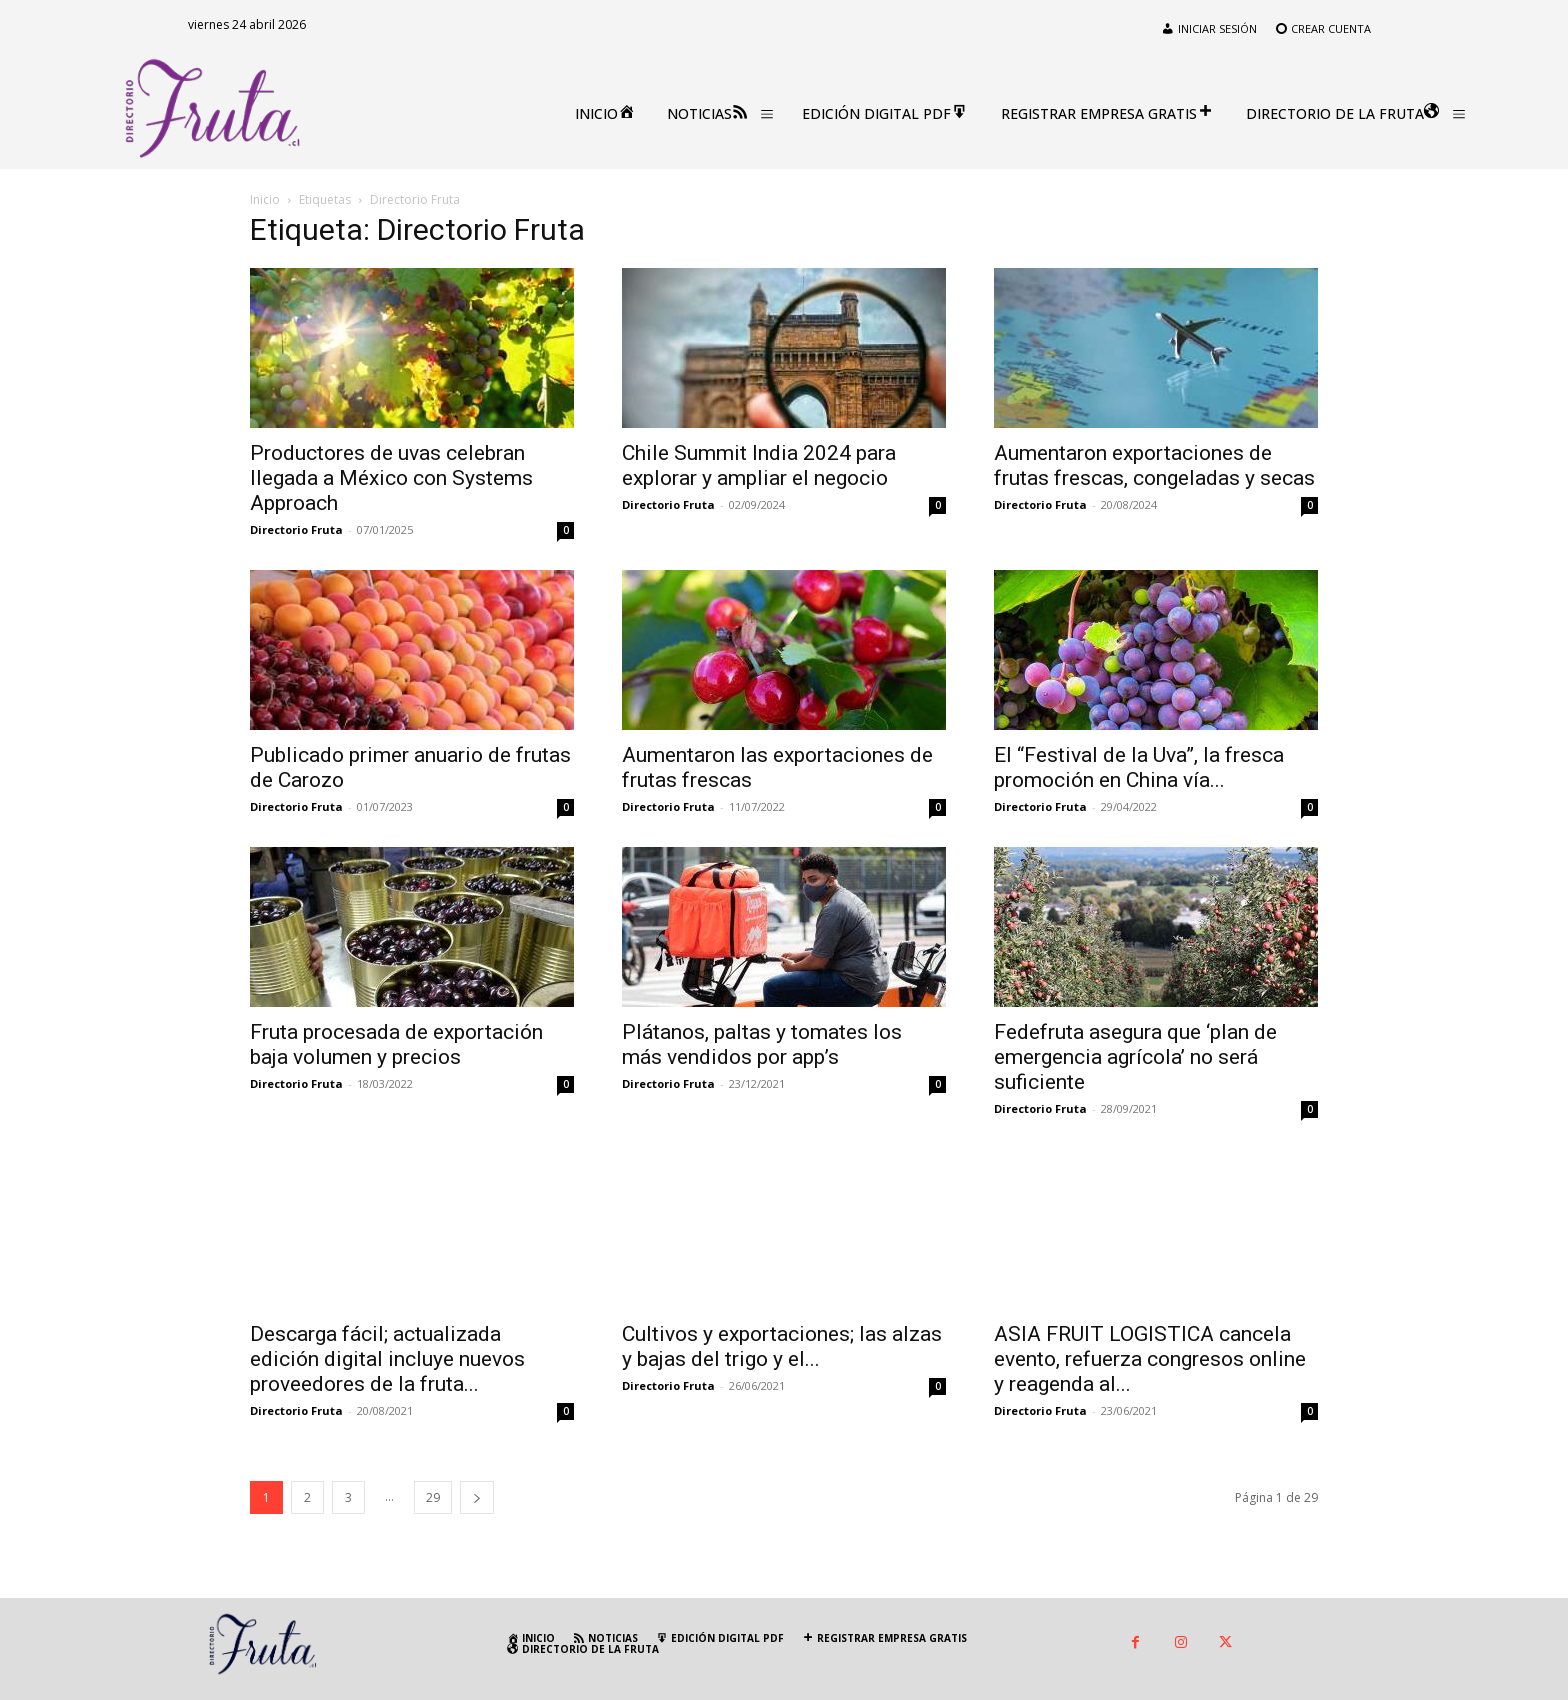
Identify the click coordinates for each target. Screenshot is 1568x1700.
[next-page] (477, 1497)
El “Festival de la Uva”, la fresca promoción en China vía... (1139, 767)
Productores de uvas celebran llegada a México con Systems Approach (391, 478)
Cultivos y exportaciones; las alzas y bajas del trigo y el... (782, 1314)
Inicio (265, 199)
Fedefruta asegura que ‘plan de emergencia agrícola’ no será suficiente (1135, 1057)
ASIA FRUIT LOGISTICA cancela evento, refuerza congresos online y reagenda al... (1150, 1322)
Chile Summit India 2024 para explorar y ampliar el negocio (759, 465)
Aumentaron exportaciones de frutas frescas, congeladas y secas (1154, 465)
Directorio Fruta (296, 529)
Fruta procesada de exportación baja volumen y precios (396, 1044)
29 (433, 1497)
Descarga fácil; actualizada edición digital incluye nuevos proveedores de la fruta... (387, 1359)
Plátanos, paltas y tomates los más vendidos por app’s (762, 1044)
